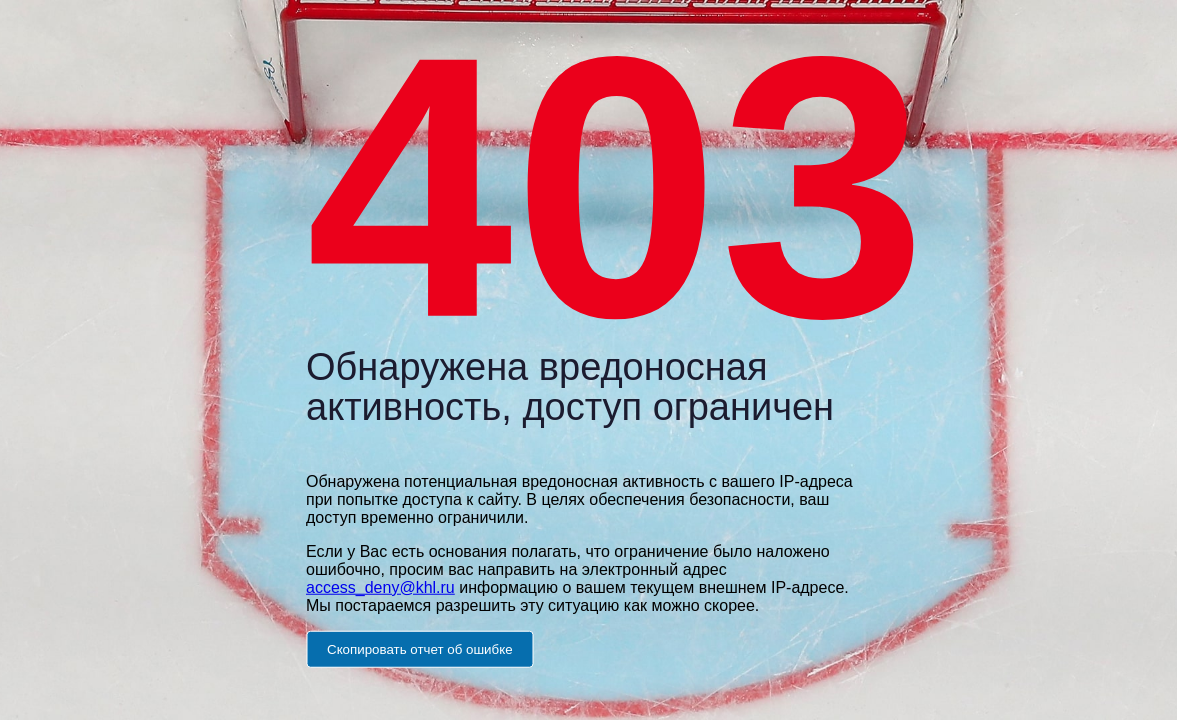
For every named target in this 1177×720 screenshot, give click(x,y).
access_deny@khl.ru (380, 586)
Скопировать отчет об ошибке (420, 648)
